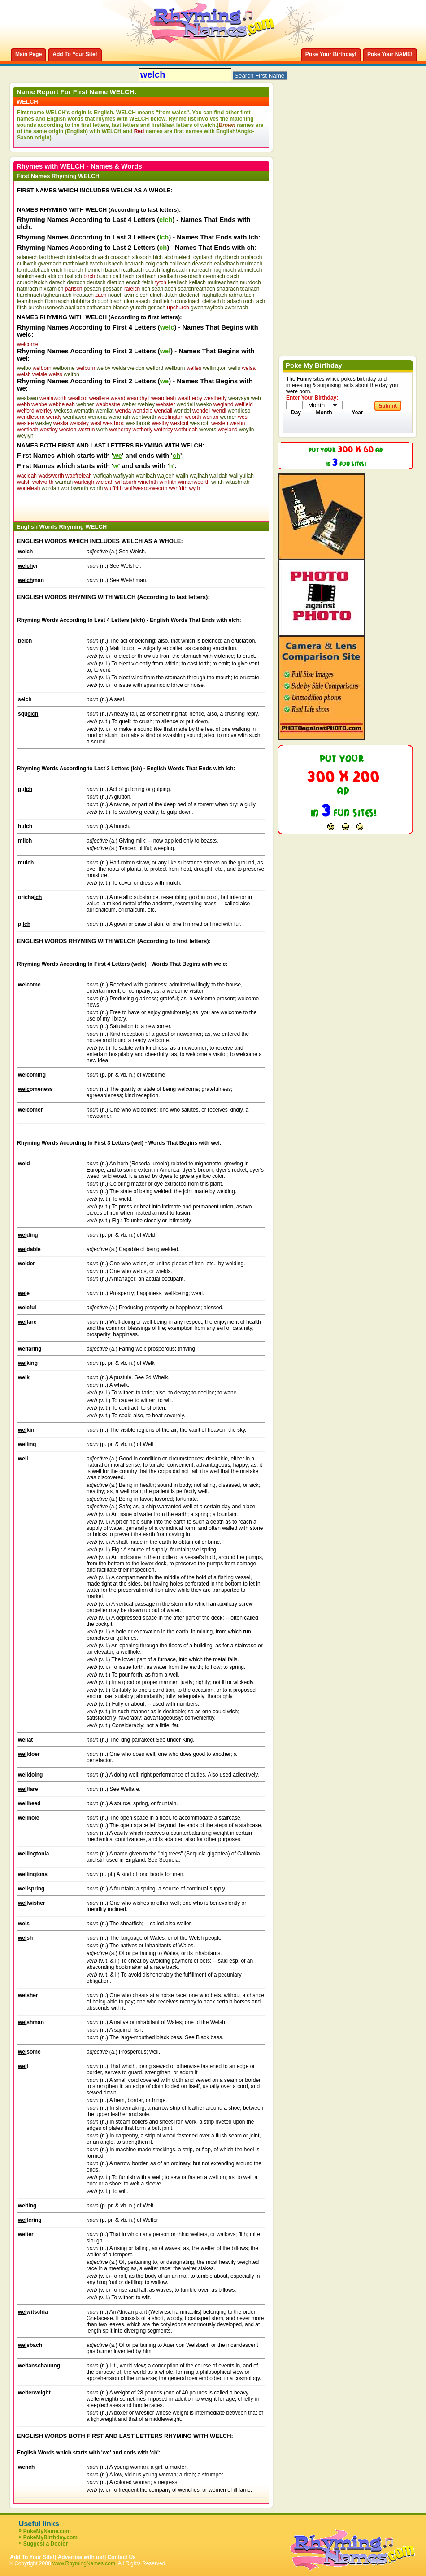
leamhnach (30, 301)
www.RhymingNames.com (83, 2563)
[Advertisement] (122, 504)
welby (104, 368)
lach (260, 301)
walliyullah (241, 476)
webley (146, 404)
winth (217, 482)
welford (155, 368)
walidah (218, 476)
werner (228, 417)
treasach (83, 295)
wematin (84, 411)
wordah (50, 488)
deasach (202, 264)
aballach (75, 307)
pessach (113, 289)
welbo (24, 368)
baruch (113, 270)
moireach (200, 270)
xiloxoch (141, 257)
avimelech (136, 295)
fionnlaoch (57, 301)
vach (103, 257)
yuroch (138, 307)
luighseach (174, 270)
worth (96, 488)
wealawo (27, 398)
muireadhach (222, 282)
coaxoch (120, 257)
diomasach (137, 301)
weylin (246, 429)
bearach (134, 264)
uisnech (113, 264)
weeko (204, 404)
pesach (92, 289)
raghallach (214, 295)
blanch (121, 307)
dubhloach (110, 301)
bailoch (73, 276)
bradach (232, 301)
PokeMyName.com (47, 2531)
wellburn (175, 368)
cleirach (211, 301)
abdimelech (177, 257)
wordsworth (74, 488)
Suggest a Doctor (45, 2544)
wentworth (144, 417)
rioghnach (224, 270)
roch (248, 301)
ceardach (190, 276)
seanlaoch (164, 289)
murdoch (250, 282)
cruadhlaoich (32, 282)
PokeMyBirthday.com (50, 2537)
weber (129, 404)
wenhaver (75, 417)
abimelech (250, 270)
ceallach (168, 276)
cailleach (133, 270)
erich (56, 270)
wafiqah (102, 476)
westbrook (138, 423)
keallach (177, 282)
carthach (146, 276)
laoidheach (52, 257)
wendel (182, 411)
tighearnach (57, 295)
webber (85, 404)
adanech (27, 257)
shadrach (228, 289)
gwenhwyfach (207, 307)
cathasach (99, 307)
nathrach (27, 289)
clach (232, 276)
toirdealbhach (33, 270)
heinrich (94, 270)
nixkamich (51, 289)
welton (71, 374)
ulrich (156, 295)
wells (234, 368)
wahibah (146, 476)
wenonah (119, 417)
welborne (64, 368)
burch (35, 307)
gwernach (49, 264)
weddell (186, 404)
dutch (170, 295)
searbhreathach (196, 289)
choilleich (163, 301)
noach (115, 295)
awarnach (236, 307)
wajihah (199, 476)
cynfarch (203, 257)
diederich (190, 295)
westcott (200, 423)
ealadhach (226, 264)
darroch (76, 282)
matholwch (75, 264)
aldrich (55, 276)
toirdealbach (81, 257)
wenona (97, 417)
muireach (251, 264)
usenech (53, 307)
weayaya (238, 398)
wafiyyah (124, 476)
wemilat (105, 411)
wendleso (239, 411)
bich (158, 257)
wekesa (63, 411)
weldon (135, 368)
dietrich (116, 282)
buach (104, 276)
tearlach (250, 289)
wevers (207, 429)
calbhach (124, 276)
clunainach (187, 301)
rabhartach (241, 295)
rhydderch (227, 257)
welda (119, 368)
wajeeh (165, 476)
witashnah (237, 482)
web (256, 398)
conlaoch (251, 257)
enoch (133, 282)
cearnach (214, 276)
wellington (214, 368)
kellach (197, 282)
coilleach (180, 264)
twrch (96, 264)
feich (147, 282)
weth (102, 429)
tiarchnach (29, 295)
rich (146, 289)
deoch (152, 270)
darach (57, 282)
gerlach (156, 307)
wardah (64, 482)
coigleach (156, 264)
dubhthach (83, 301)
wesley (43, 423)
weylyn (25, 436)
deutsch (96, 282)
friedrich (73, 270)
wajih (182, 476)
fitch (22, 307)
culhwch (26, 264)
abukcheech (31, 276)
